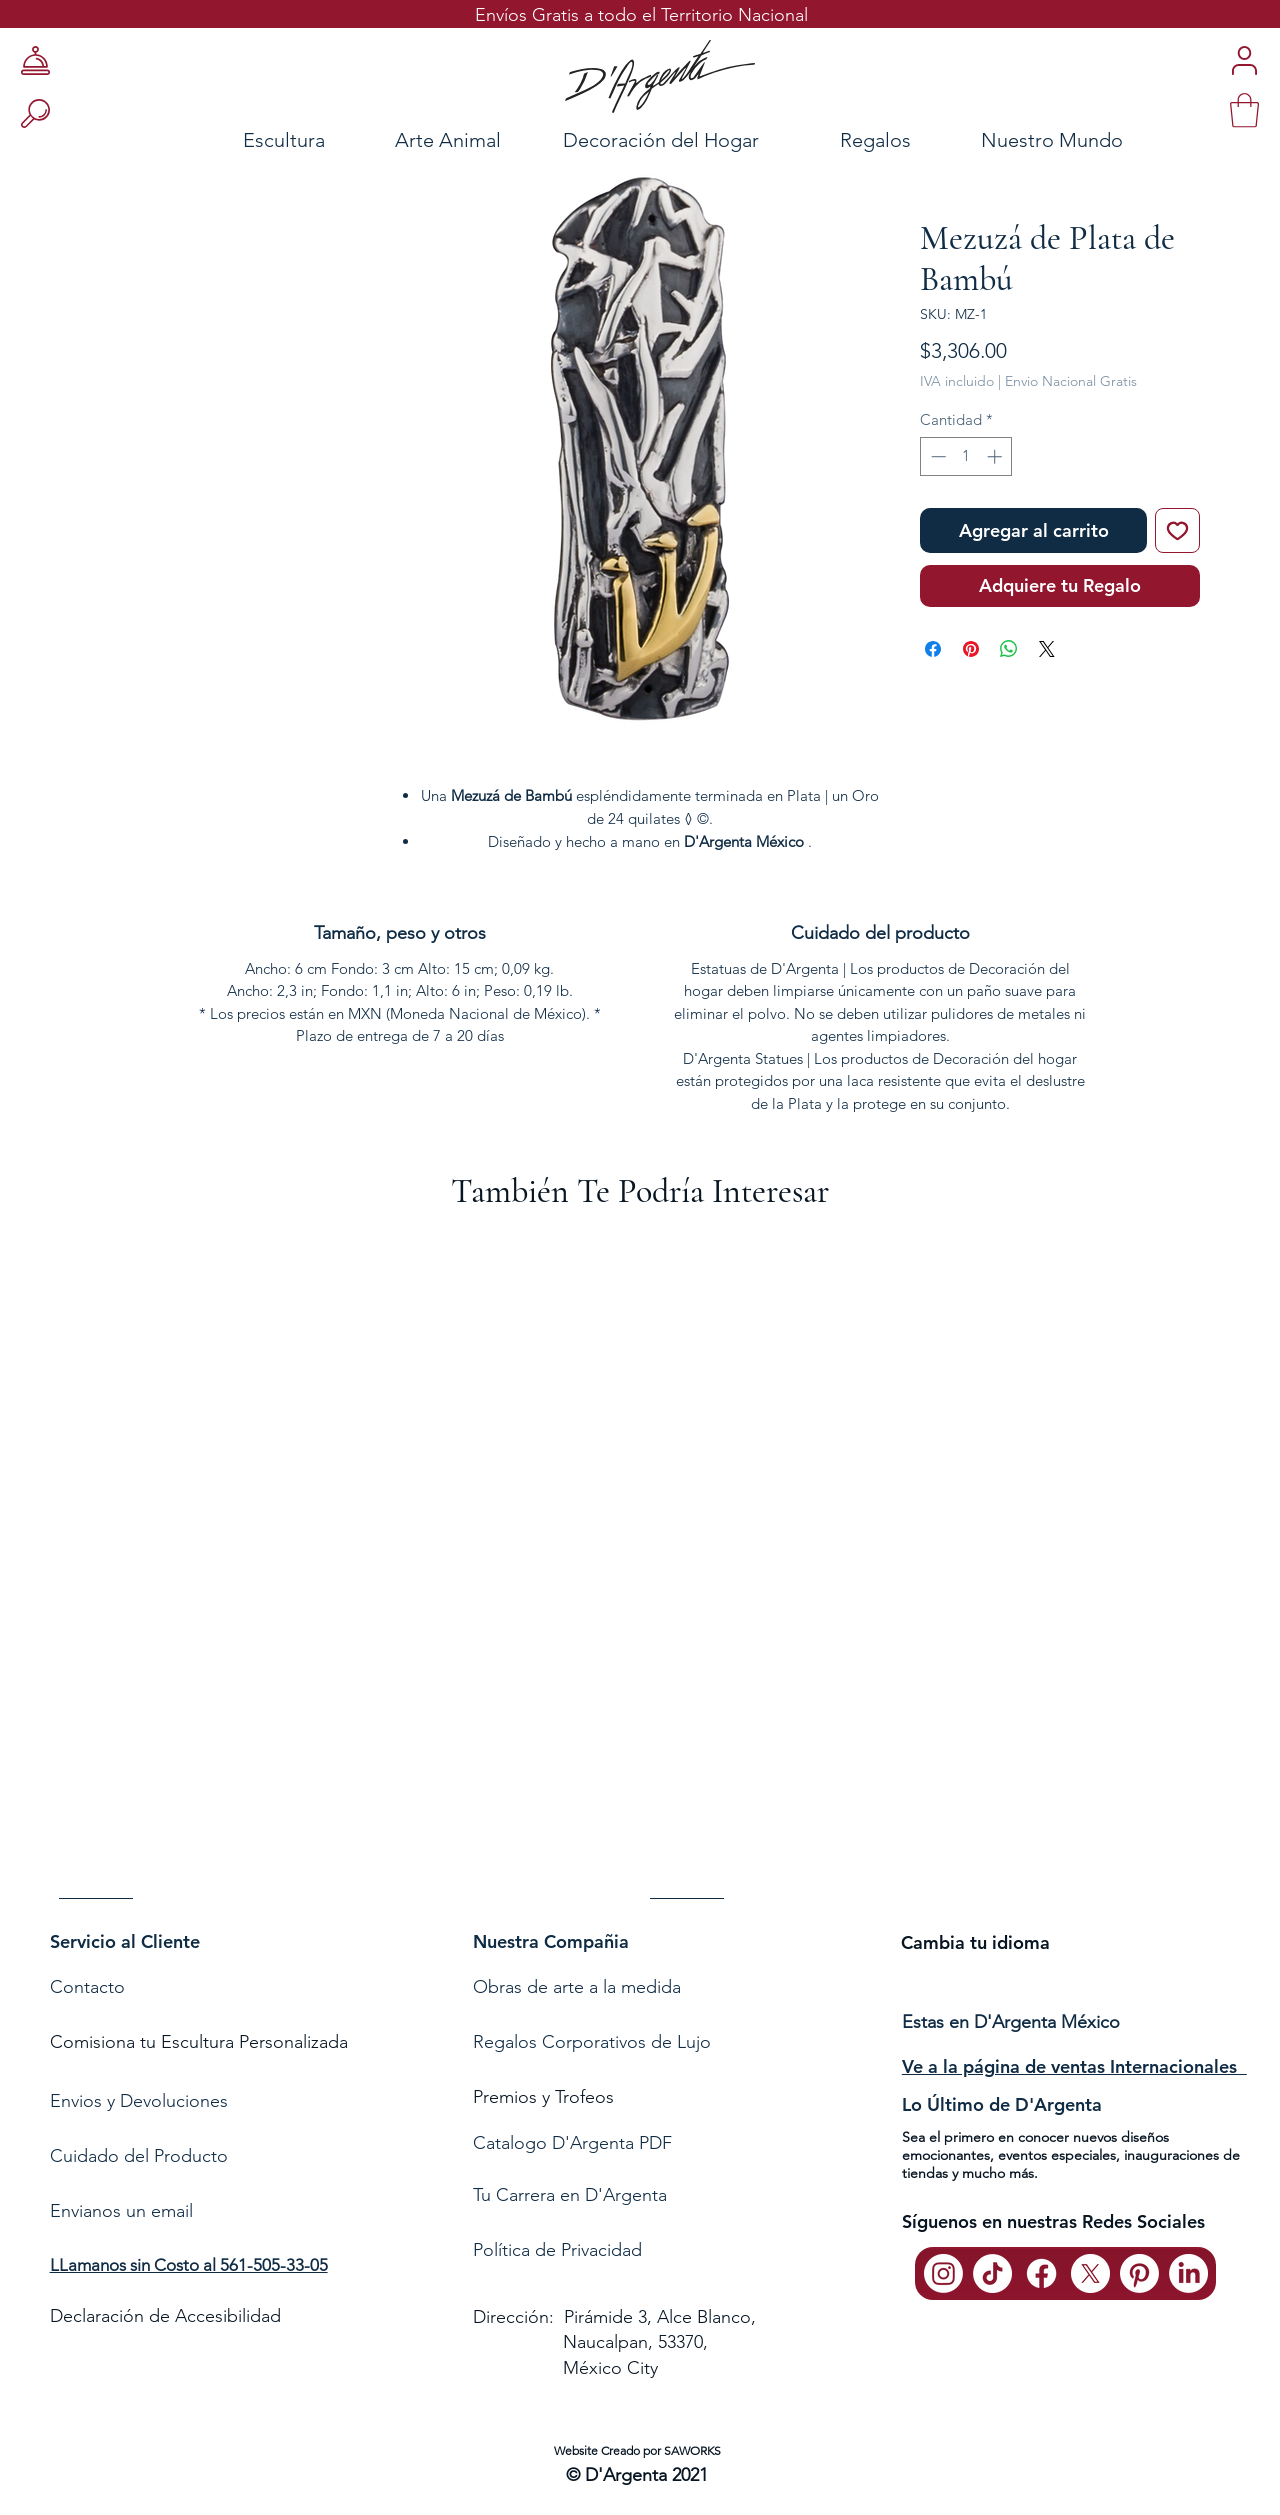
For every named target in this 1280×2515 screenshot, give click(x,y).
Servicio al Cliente (125, 1941)
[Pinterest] (1139, 2273)
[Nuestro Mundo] (1077, 139)
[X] (1090, 2273)
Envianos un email (121, 2211)
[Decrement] (936, 456)
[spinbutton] (966, 456)
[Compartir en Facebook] (933, 649)
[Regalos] (875, 139)
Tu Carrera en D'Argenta (570, 2195)
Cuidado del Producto (139, 2156)
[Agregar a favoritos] (1177, 530)
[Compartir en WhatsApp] (1009, 649)
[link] (1244, 110)
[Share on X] (1047, 649)
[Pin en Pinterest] (971, 649)
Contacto (90, 1987)
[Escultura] (230, 139)
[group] (640, 1575)
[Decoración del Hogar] (661, 139)
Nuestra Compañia (551, 1941)
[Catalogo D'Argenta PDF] (635, 2143)
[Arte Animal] (448, 139)
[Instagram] (943, 2273)
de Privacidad (586, 2250)
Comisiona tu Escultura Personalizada (199, 2042)
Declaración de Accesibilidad (165, 2316)
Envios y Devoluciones (139, 2101)
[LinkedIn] (1188, 2273)
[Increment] (996, 456)
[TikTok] (992, 2273)
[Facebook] (1041, 2273)
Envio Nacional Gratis (1071, 381)
